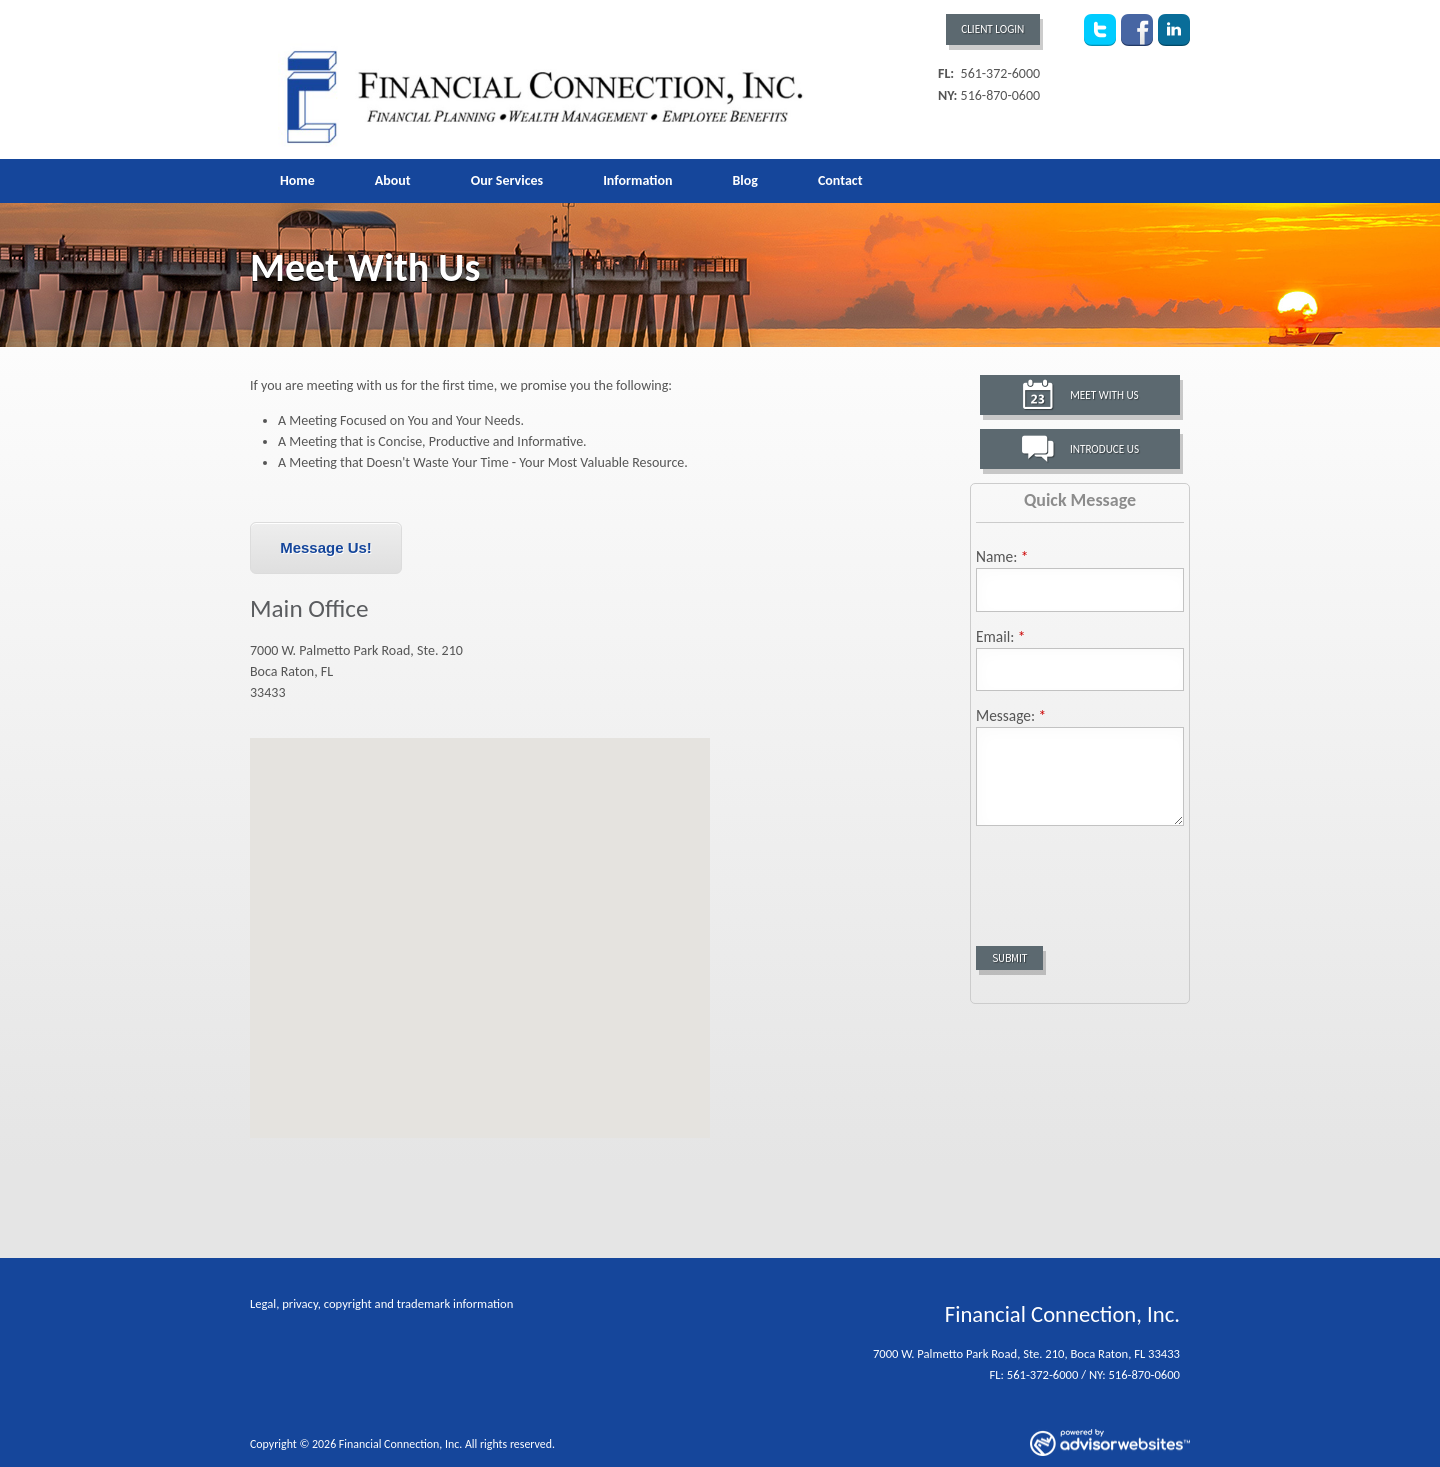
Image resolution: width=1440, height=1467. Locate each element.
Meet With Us (1104, 395)
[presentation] (1128, 879)
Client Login (992, 29)
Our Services (507, 180)
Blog (744, 180)
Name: (1002, 556)
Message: (1011, 715)
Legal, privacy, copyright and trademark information (381, 1303)
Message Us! (326, 547)
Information (637, 180)
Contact (840, 180)
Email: (1001, 636)
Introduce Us (1104, 449)
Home (297, 180)
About (393, 180)
